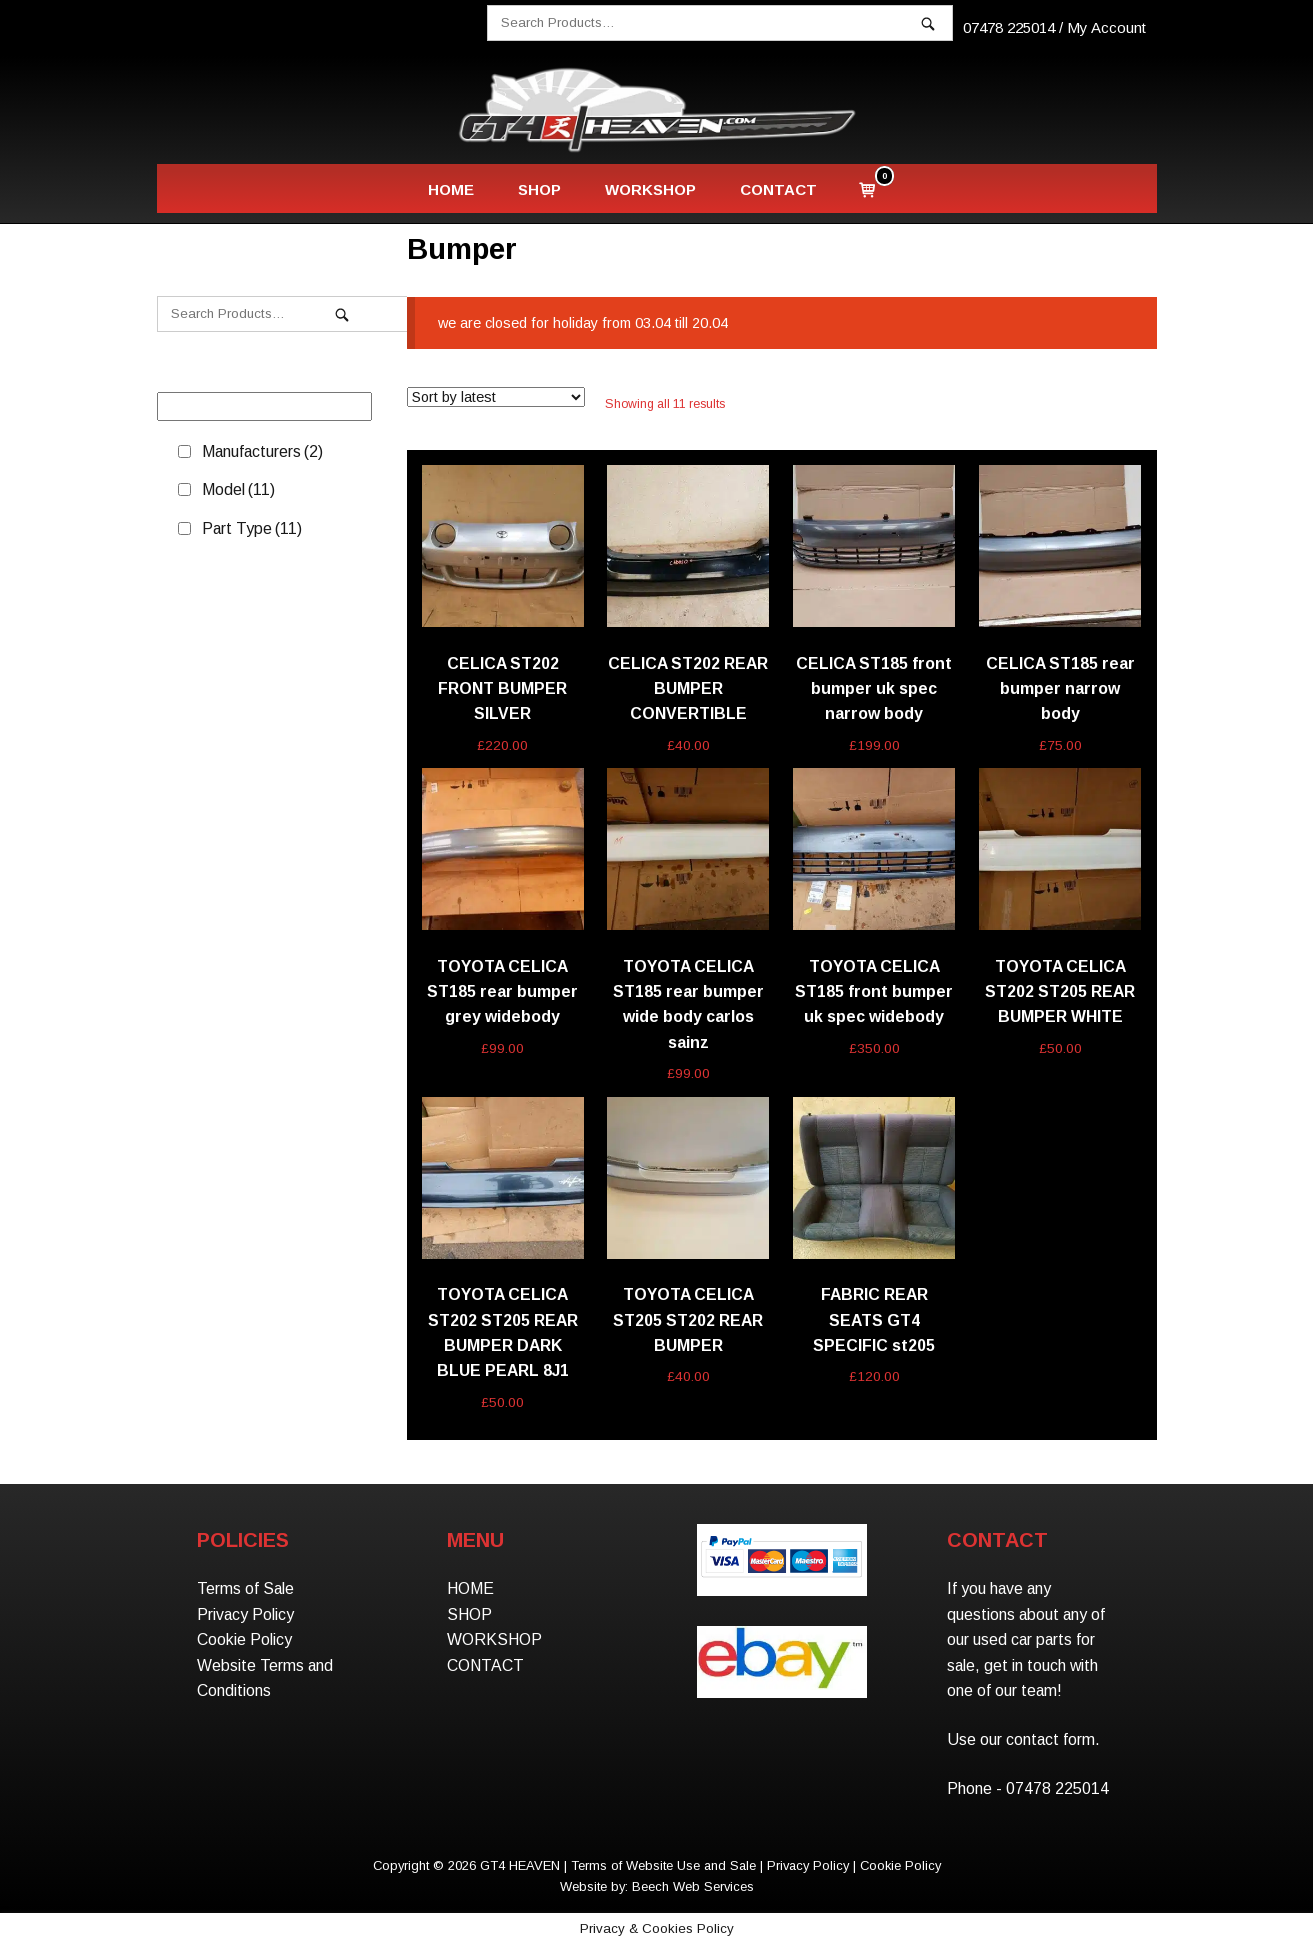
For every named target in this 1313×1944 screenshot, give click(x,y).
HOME (451, 189)
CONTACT (778, 189)
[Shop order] (496, 397)
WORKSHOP (650, 189)
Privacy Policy (245, 1614)
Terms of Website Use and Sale (663, 1865)
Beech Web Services (693, 1886)
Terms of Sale (245, 1588)
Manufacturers (262, 451)
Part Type (252, 528)
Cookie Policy (244, 1639)
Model (238, 489)
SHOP (539, 189)
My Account (1106, 27)
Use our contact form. (1023, 1739)
